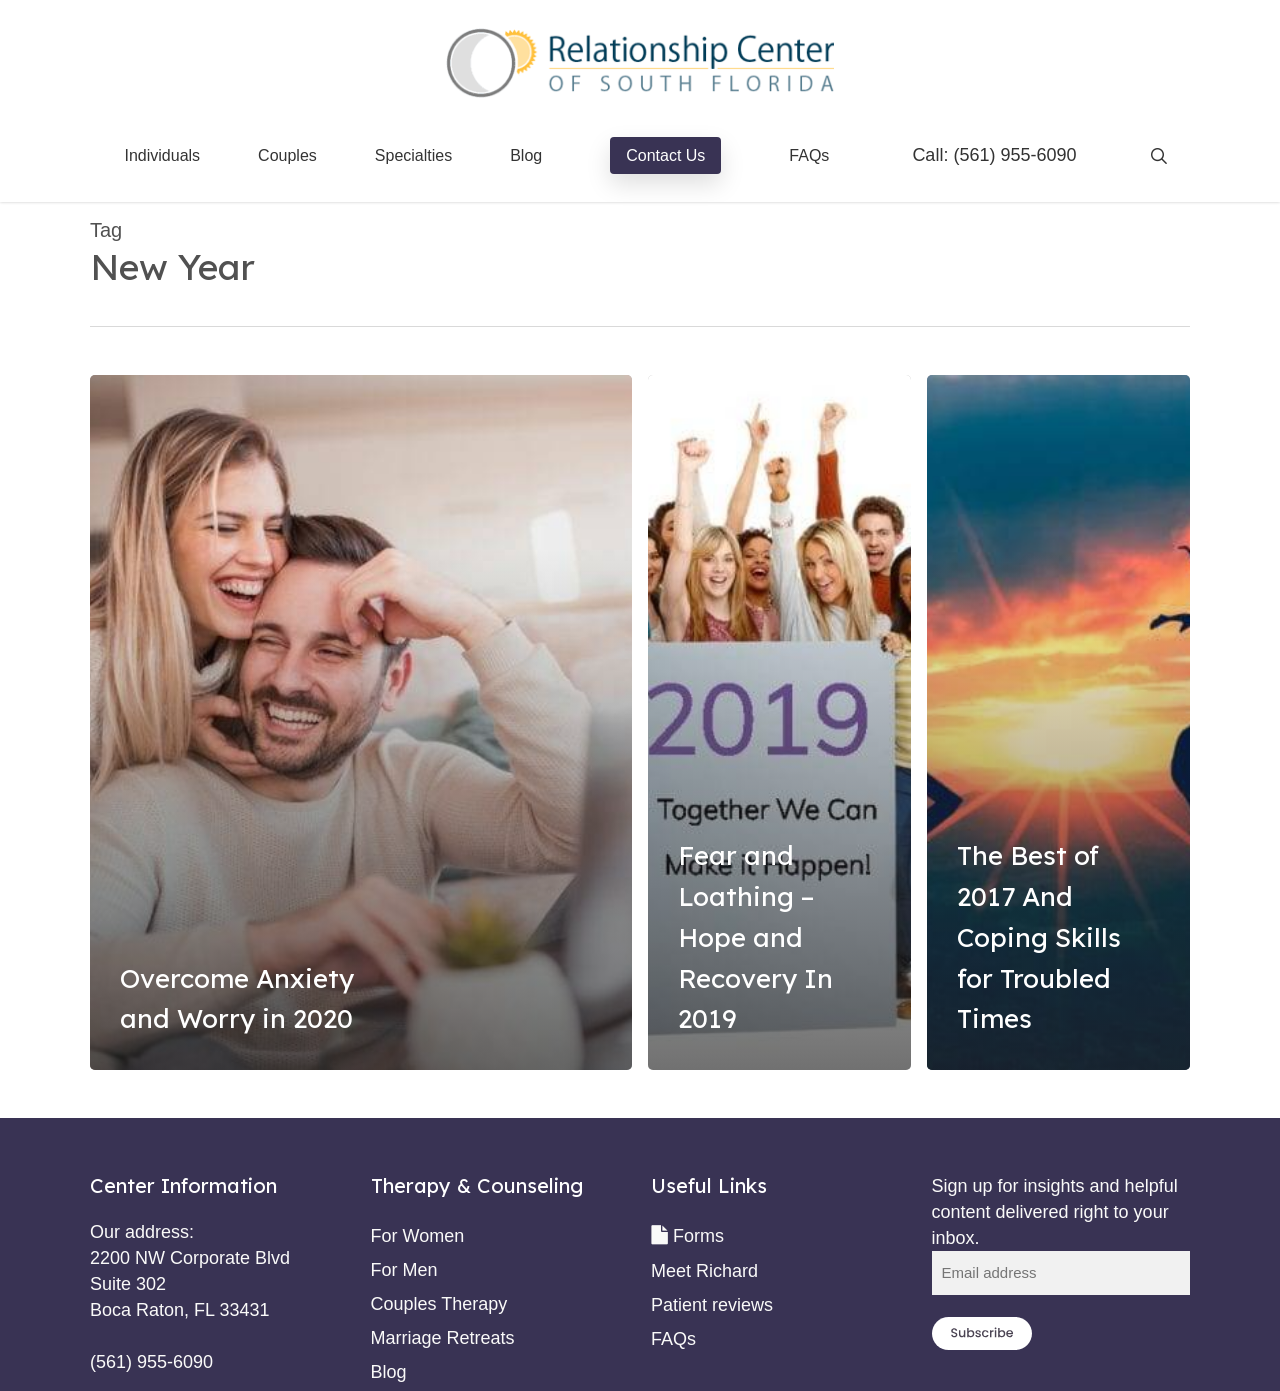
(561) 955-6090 (1014, 155)
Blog (389, 1372)
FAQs (673, 1339)
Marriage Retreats (443, 1338)
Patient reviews (712, 1305)
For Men (404, 1270)
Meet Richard (704, 1271)
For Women (418, 1236)
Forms (698, 1236)
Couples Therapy (439, 1304)
